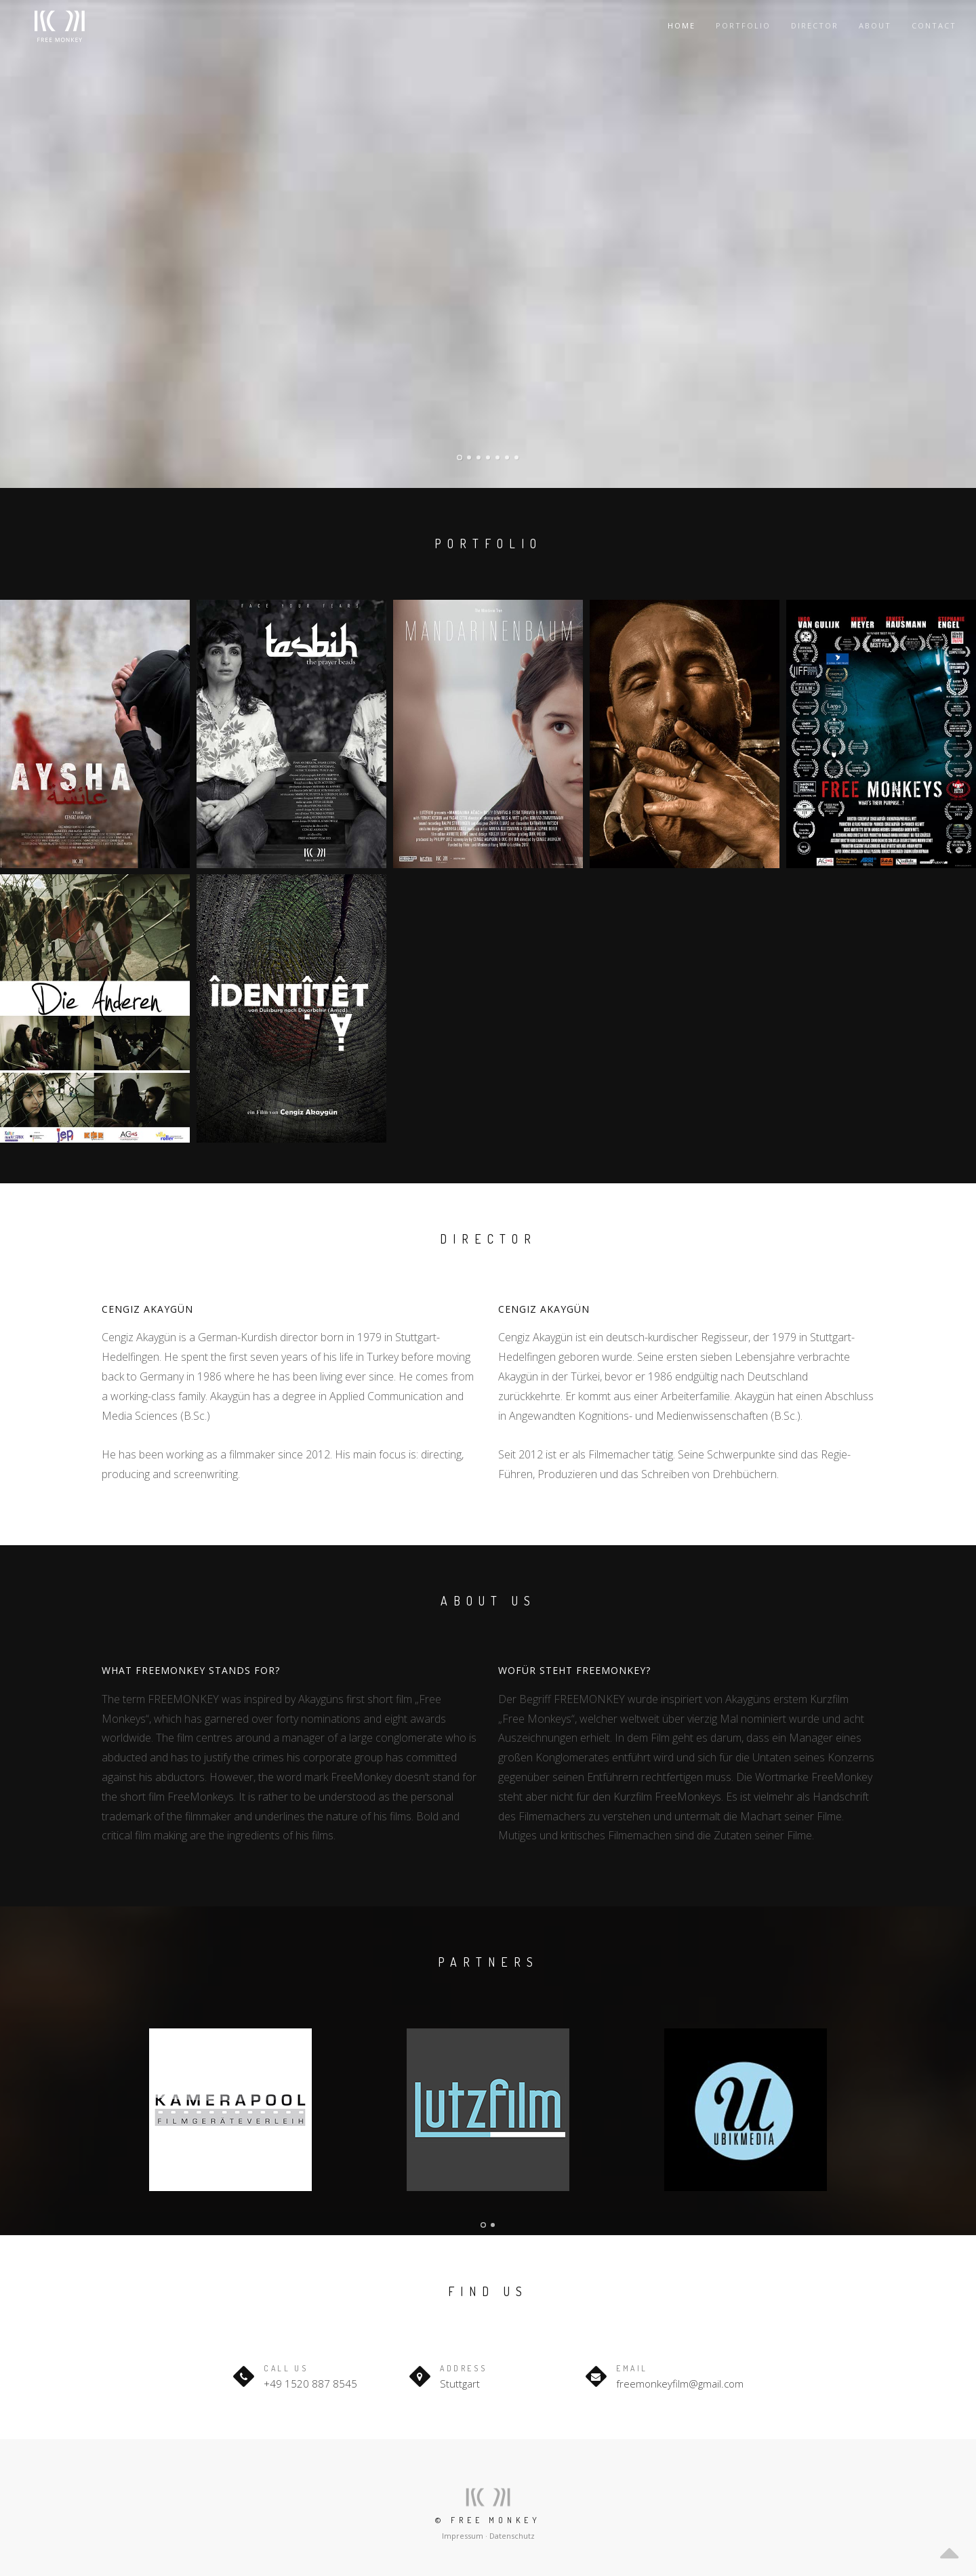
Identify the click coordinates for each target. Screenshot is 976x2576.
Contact (934, 25)
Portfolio (743, 25)
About (875, 25)
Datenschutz (512, 2536)
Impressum (462, 2536)
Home (681, 25)
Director (814, 25)
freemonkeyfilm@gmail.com (680, 2383)
